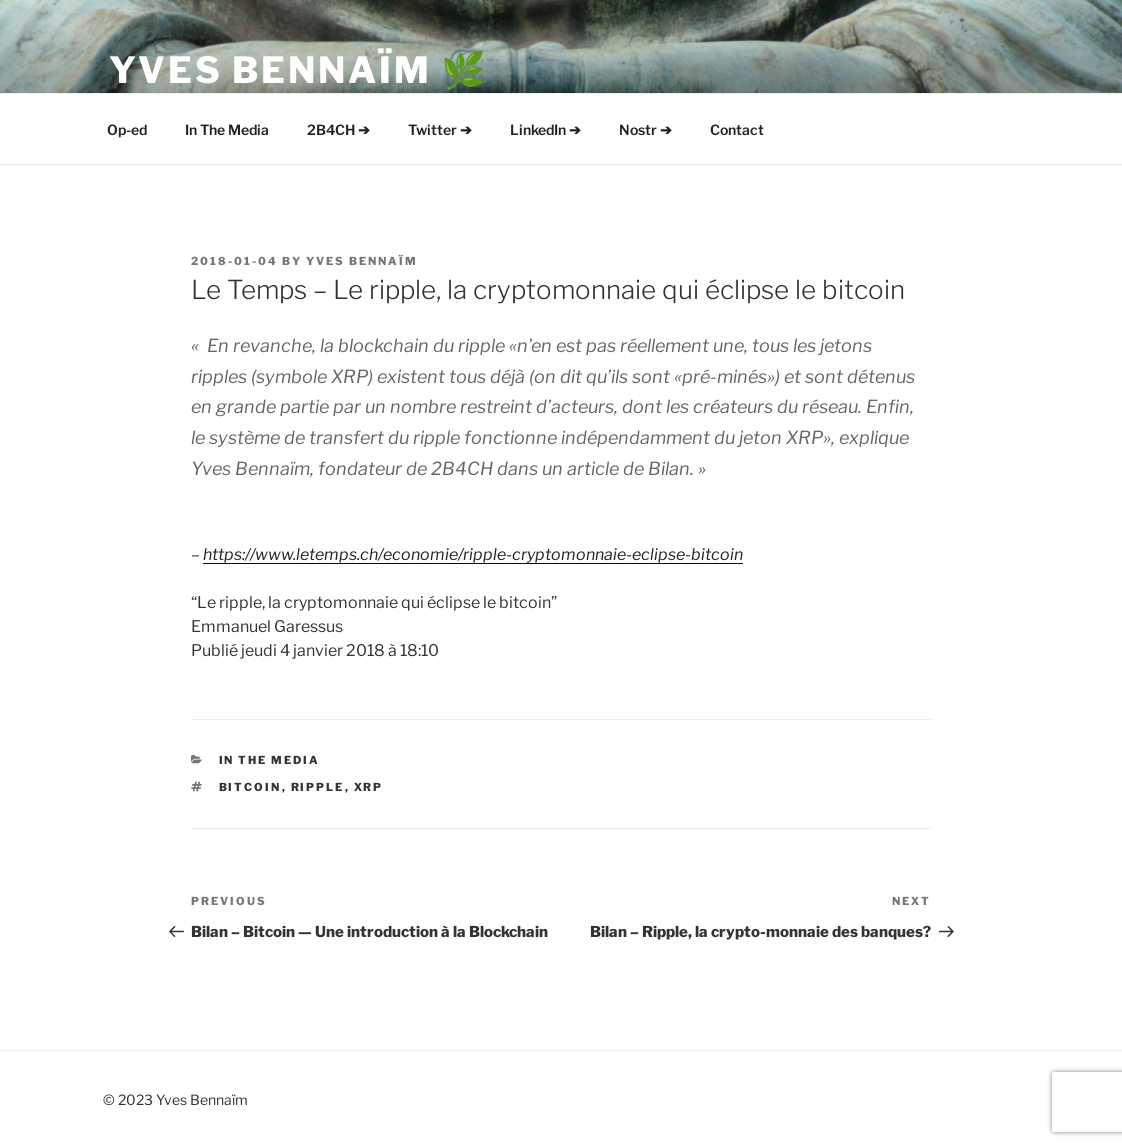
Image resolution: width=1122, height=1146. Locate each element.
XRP (369, 787)
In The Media (227, 129)
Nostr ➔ (645, 129)
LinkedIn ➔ (545, 129)
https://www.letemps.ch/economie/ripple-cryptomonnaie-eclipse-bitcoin (473, 554)
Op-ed (127, 129)
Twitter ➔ (440, 129)
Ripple (318, 787)
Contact (737, 129)
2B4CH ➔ (338, 129)
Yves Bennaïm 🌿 (299, 70)
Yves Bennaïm (362, 261)
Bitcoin (250, 787)
